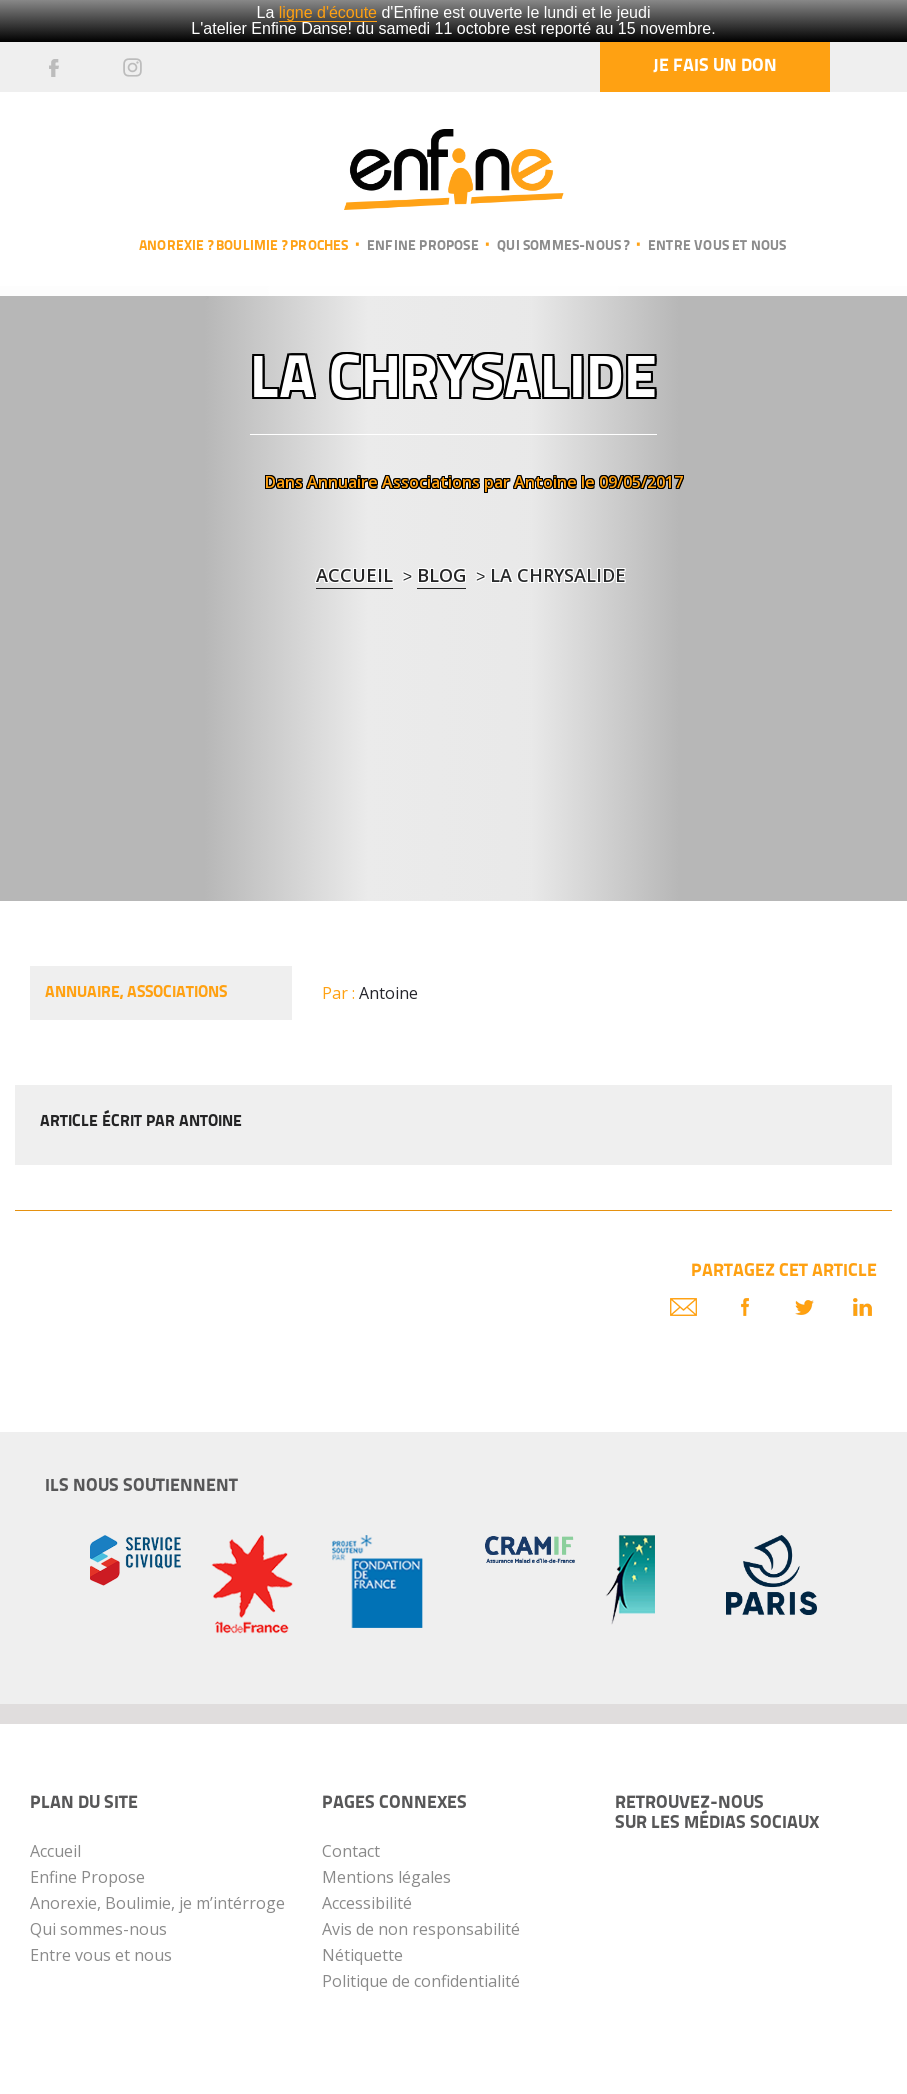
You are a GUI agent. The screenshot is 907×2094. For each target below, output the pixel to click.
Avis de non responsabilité (421, 1929)
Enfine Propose (87, 1877)
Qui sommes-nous (98, 1929)
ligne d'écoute (328, 12)
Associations (431, 482)
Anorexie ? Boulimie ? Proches (244, 246)
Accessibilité (367, 1903)
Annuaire (342, 482)
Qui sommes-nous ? (563, 246)
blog (441, 575)
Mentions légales (386, 1877)
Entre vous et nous (717, 246)
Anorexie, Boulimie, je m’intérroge (157, 1903)
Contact (351, 1851)
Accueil (354, 575)
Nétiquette (362, 1955)
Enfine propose (423, 246)
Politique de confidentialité (421, 1981)
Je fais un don (715, 66)
